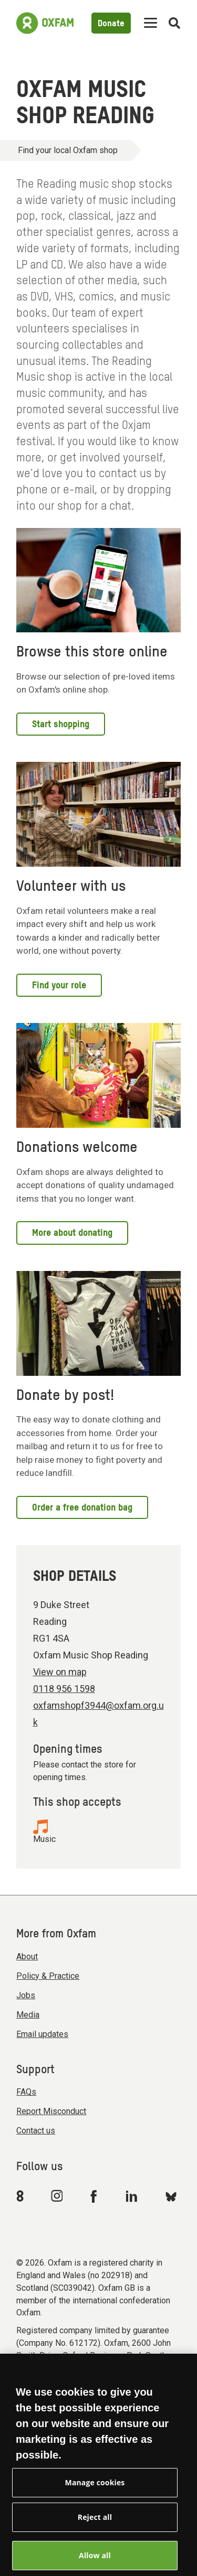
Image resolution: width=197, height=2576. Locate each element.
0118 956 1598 (64, 1688)
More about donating (72, 1233)
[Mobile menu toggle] (150, 23)
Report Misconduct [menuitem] (51, 2111)
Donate (111, 23)
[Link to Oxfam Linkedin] (133, 2195)
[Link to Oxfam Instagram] (56, 2195)
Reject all (95, 2526)
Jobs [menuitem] (25, 1995)
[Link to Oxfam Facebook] (95, 2195)
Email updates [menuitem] (42, 2034)
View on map (60, 1671)
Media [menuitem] (27, 2015)
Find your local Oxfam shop (68, 150)
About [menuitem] (27, 1956)
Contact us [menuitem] (35, 2131)
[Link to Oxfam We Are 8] (21, 2195)
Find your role (59, 985)
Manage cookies (95, 2491)
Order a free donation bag (82, 1508)
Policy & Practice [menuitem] (47, 1976)
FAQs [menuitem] (26, 2092)
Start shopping (60, 724)
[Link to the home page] (45, 23)
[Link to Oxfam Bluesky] (171, 2196)
